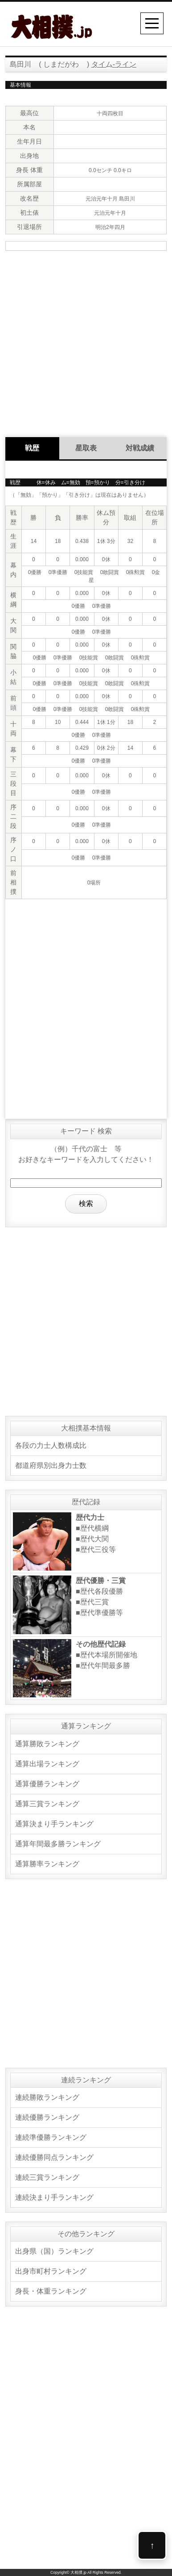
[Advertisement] (86, 343)
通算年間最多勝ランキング (58, 1844)
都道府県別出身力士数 (50, 1465)
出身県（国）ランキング (54, 2251)
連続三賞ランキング (47, 2177)
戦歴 (32, 448)
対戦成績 (140, 448)
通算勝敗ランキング (47, 1744)
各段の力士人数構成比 (50, 1445)
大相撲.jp (78, 2572)
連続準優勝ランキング (50, 2137)
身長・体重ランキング (50, 2291)
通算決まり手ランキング (54, 1824)
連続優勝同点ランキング (54, 2157)
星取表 (86, 448)
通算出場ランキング (47, 1764)
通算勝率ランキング (47, 1864)
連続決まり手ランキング (54, 2197)
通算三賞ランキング (47, 1804)
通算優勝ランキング (47, 1784)
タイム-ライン (113, 64)
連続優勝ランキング (47, 2117)
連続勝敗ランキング (47, 2097)
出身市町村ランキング (50, 2271)
